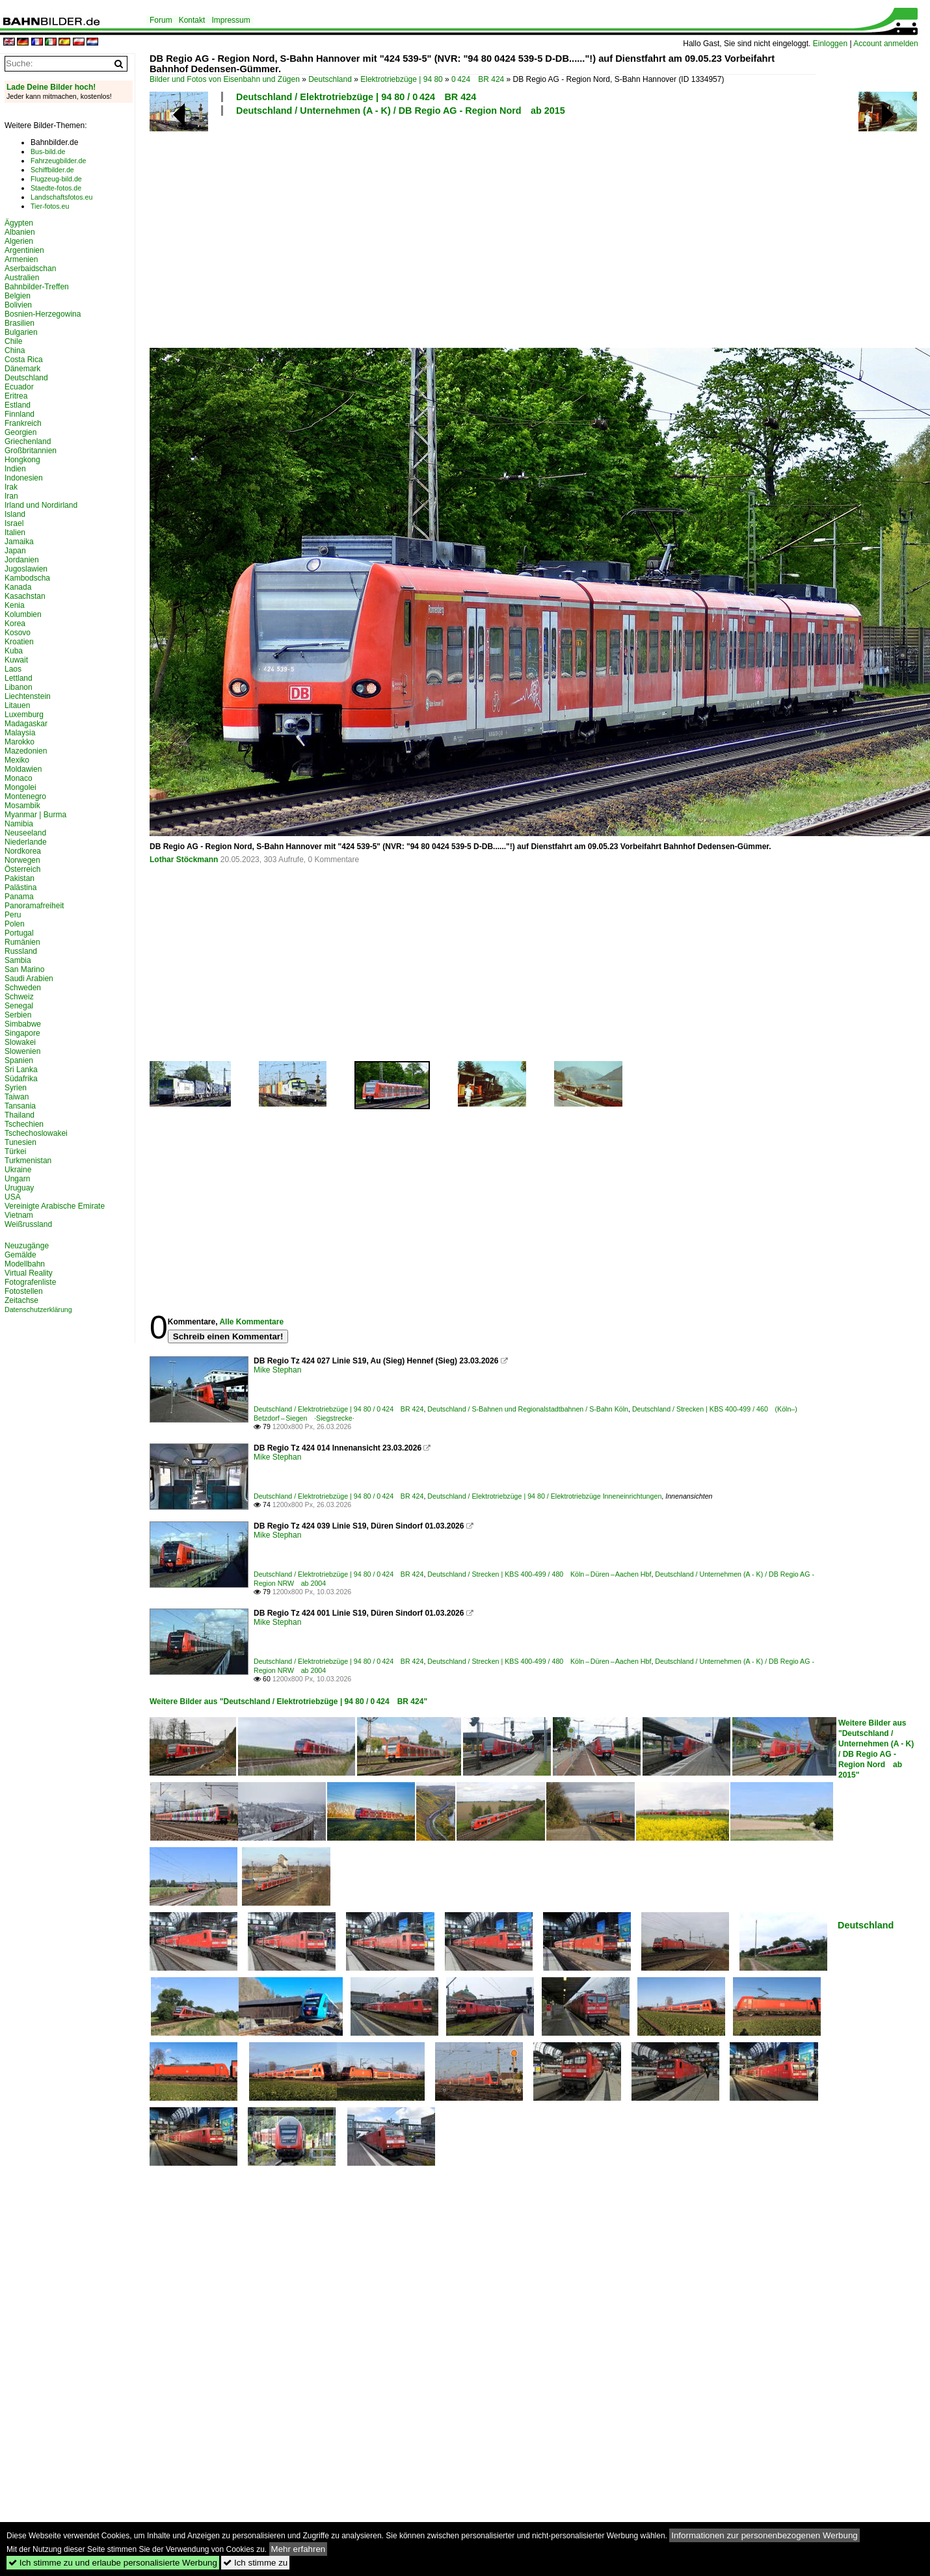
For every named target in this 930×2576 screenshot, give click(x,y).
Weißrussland (28, 1224)
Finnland (19, 414)
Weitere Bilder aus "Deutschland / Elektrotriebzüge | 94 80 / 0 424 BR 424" (288, 1701)
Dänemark (22, 368)
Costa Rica (24, 359)
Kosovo (18, 632)
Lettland (19, 678)
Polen (15, 923)
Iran (11, 496)
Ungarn (17, 1178)
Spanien (19, 1060)
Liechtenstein (28, 696)
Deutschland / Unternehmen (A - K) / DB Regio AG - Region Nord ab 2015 (400, 110)
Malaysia (20, 732)
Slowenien (22, 1051)
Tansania (20, 1106)
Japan (15, 550)
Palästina (20, 887)
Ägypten (19, 223)
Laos (13, 669)
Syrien (16, 1087)
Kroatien (19, 641)
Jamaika (19, 541)
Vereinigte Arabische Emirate (55, 1206)
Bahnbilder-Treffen (37, 286)
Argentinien (24, 250)
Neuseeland (25, 832)
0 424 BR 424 (477, 79)
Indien (15, 468)
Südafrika (21, 1078)
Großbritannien (31, 450)
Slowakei (20, 1042)
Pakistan (19, 878)
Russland (21, 951)
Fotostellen (24, 1291)
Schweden (23, 987)
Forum (161, 20)
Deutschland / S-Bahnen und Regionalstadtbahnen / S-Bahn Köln (527, 1409)
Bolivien (18, 304)
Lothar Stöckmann (184, 859)
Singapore (22, 1033)
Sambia (18, 960)
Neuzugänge (27, 1245)
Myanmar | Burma (35, 814)
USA (13, 1197)
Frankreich (23, 423)
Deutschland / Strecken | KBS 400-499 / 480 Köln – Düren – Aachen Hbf (539, 1574)
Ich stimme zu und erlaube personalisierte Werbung (112, 2563)
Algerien (19, 241)
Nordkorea (23, 851)
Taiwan (17, 1096)
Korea (15, 623)
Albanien (20, 232)
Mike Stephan (277, 1369)
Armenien (21, 259)
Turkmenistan (28, 1160)
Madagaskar (26, 723)
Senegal (19, 1005)
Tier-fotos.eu (50, 206)
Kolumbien (23, 614)
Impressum (230, 20)
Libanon (19, 687)
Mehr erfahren (298, 2549)
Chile (13, 341)
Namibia (19, 823)
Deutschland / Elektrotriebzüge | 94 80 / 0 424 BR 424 (356, 97)
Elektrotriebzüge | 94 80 (401, 79)
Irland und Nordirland (41, 505)
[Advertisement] (428, 230)
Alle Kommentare (251, 1321)
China (15, 350)
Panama (19, 896)
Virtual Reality (29, 1273)
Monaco (19, 778)
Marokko (19, 741)
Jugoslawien (26, 568)
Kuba (14, 650)
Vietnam (19, 1215)
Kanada (18, 587)
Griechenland (28, 441)
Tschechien (24, 1124)
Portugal (19, 933)
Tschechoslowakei (36, 1133)
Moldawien (23, 769)
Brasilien (19, 323)
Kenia (15, 605)
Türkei (15, 1151)
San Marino (24, 969)
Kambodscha (27, 578)
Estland (18, 405)
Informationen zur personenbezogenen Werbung (764, 2535)
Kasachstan (25, 596)
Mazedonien (26, 751)
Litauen (17, 705)
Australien (22, 277)
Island (15, 514)
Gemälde (20, 1254)
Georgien (20, 432)
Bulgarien (21, 332)
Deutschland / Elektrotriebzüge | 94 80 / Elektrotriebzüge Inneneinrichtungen (544, 1496)
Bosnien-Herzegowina (43, 314)
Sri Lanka (21, 1069)
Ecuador (19, 386)
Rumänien (22, 942)
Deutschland (330, 79)
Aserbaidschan (30, 268)
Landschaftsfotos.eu (61, 197)
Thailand (19, 1115)
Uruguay (19, 1187)
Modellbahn (25, 1263)
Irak (11, 487)
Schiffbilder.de (52, 170)
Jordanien (22, 559)
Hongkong (22, 459)
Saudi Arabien (29, 978)
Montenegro (25, 796)
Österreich (22, 869)
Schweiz (19, 996)
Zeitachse (21, 1300)
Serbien (18, 1014)
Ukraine (18, 1169)
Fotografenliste (30, 1282)
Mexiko (17, 760)
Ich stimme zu (255, 2563)
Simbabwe (23, 1024)
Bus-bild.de (48, 151)
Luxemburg (24, 714)
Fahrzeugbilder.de (58, 160)
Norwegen (22, 860)
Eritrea (16, 396)
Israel (14, 523)
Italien (15, 532)
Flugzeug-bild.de (56, 179)
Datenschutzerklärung (38, 1309)
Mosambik (22, 805)
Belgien (18, 295)
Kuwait (16, 659)
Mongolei (20, 787)
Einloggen (830, 43)
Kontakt (192, 20)
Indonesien (24, 477)
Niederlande (26, 842)
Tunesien (20, 1142)
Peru (13, 914)
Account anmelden (885, 43)
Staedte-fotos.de (56, 188)
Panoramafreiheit (34, 905)
